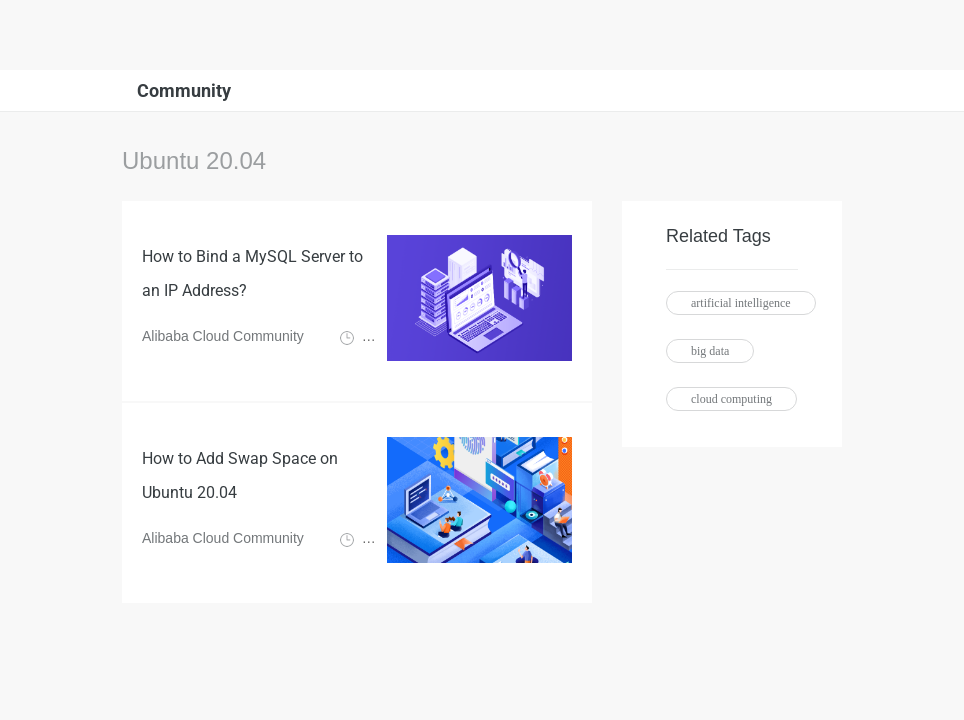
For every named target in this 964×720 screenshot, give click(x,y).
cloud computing (731, 399)
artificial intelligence (741, 303)
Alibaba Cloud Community (223, 336)
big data (710, 351)
